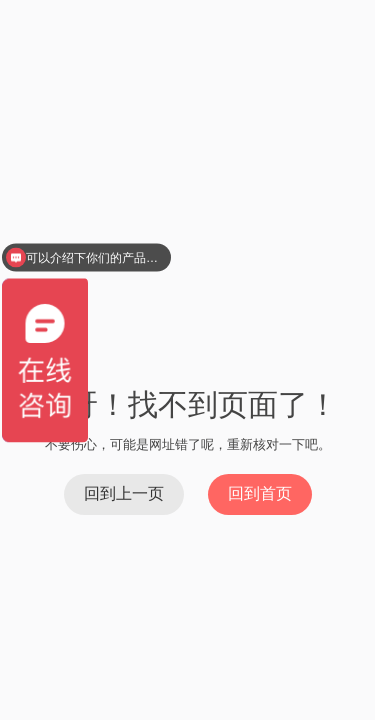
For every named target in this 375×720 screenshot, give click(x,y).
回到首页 (260, 493)
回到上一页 (124, 493)
